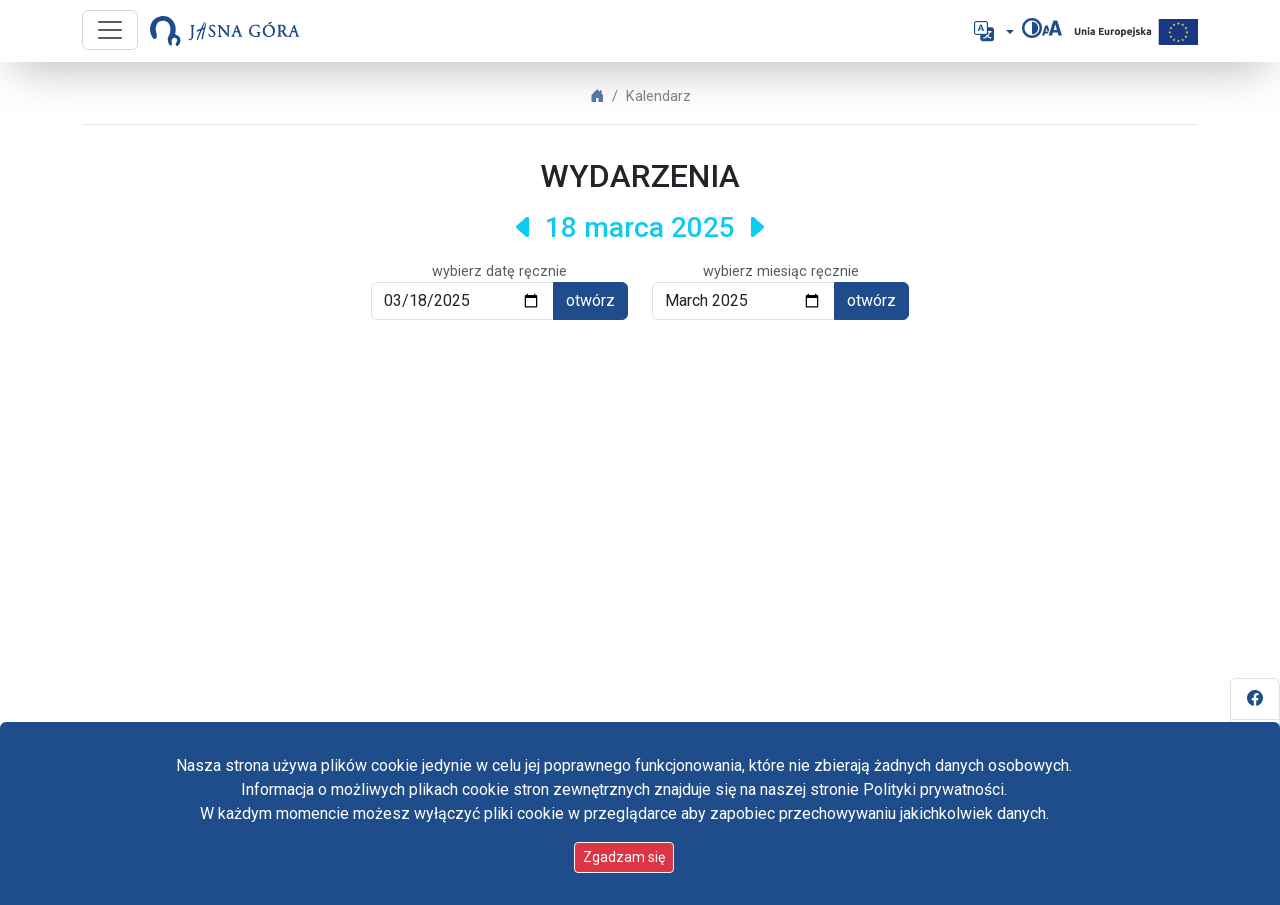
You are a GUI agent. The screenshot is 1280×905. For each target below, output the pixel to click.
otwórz (590, 300)
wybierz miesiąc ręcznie (781, 271)
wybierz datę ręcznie (499, 271)
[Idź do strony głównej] (225, 31)
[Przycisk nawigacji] (110, 30)
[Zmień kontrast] (1032, 28)
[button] (992, 31)
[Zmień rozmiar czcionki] (1052, 28)
